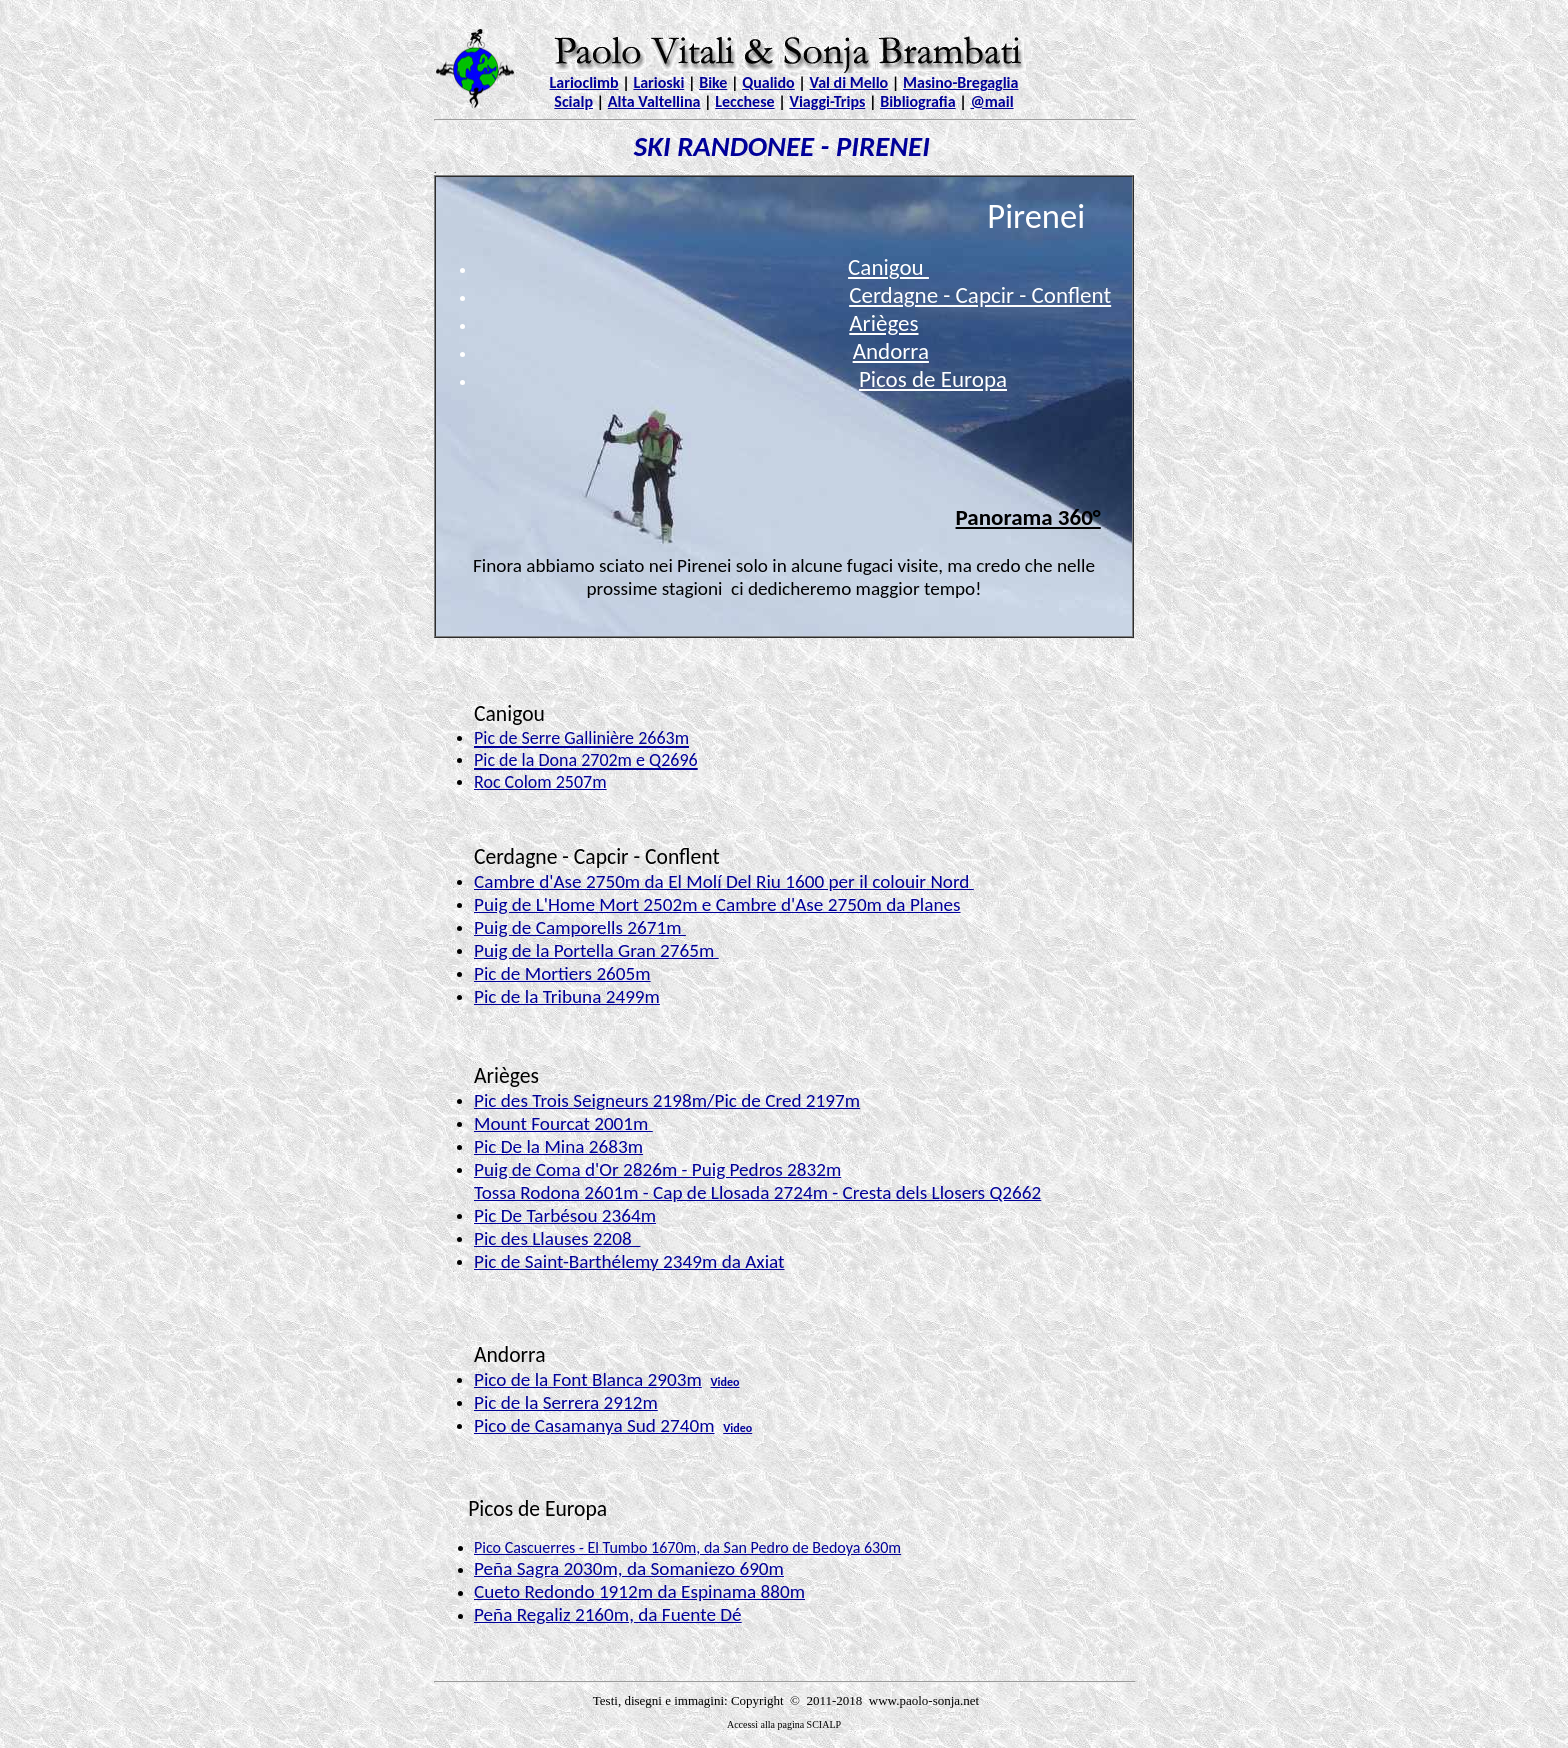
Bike (713, 82)
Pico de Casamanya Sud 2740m (594, 1425)
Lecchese (744, 101)
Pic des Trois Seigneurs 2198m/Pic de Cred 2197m (667, 1100)
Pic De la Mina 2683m (558, 1146)
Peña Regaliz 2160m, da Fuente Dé (608, 1614)
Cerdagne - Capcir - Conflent (980, 295)
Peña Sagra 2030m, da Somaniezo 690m (629, 1568)
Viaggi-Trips (827, 101)
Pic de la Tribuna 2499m (567, 996)
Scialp (573, 101)
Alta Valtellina (654, 101)
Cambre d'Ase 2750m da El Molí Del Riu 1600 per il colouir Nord (724, 881)
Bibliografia (917, 101)
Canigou (888, 267)
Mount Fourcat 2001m (563, 1123)
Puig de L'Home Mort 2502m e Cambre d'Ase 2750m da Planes (717, 904)
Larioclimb (584, 82)
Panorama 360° (1028, 517)
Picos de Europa (933, 379)
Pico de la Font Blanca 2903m (588, 1379)
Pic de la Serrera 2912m (566, 1402)
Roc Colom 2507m (540, 782)
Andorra (891, 351)
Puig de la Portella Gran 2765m (596, 950)
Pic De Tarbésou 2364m (565, 1215)
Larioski (658, 82)
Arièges (883, 323)
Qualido (768, 82)
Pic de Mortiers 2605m (562, 973)
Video (724, 1382)
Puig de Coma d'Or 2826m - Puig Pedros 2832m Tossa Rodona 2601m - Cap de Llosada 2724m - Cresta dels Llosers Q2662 (757, 1181)
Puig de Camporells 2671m (580, 927)
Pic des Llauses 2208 (557, 1238)
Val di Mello (849, 82)
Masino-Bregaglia (960, 82)
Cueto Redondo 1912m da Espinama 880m (639, 1591)
